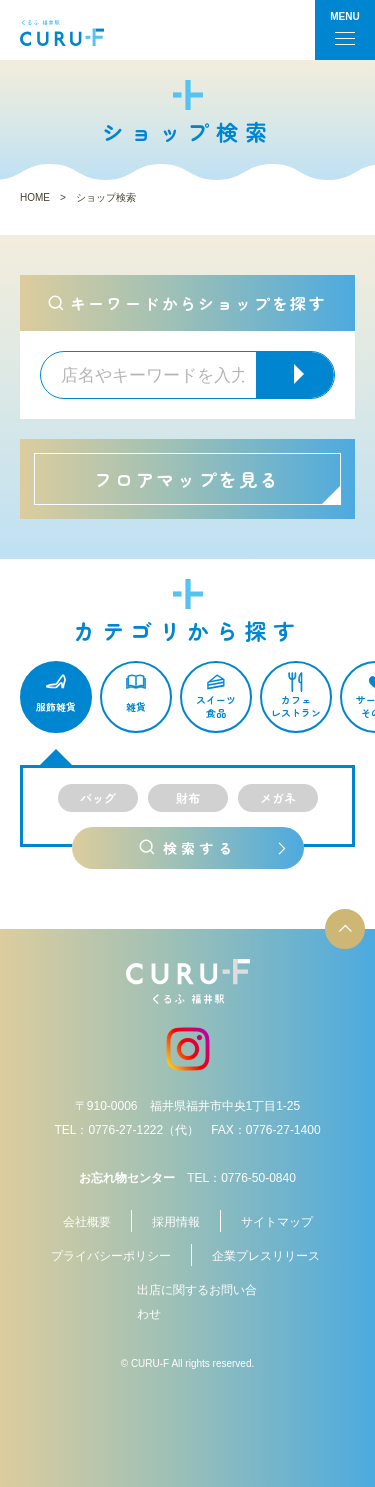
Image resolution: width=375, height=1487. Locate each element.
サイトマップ (277, 1222)
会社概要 (87, 1222)
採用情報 (176, 1222)
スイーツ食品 (216, 707)
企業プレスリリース (266, 1256)
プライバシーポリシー (111, 1256)
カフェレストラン (296, 707)
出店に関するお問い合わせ (197, 1302)
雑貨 (136, 707)
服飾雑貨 (56, 707)
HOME (35, 197)
